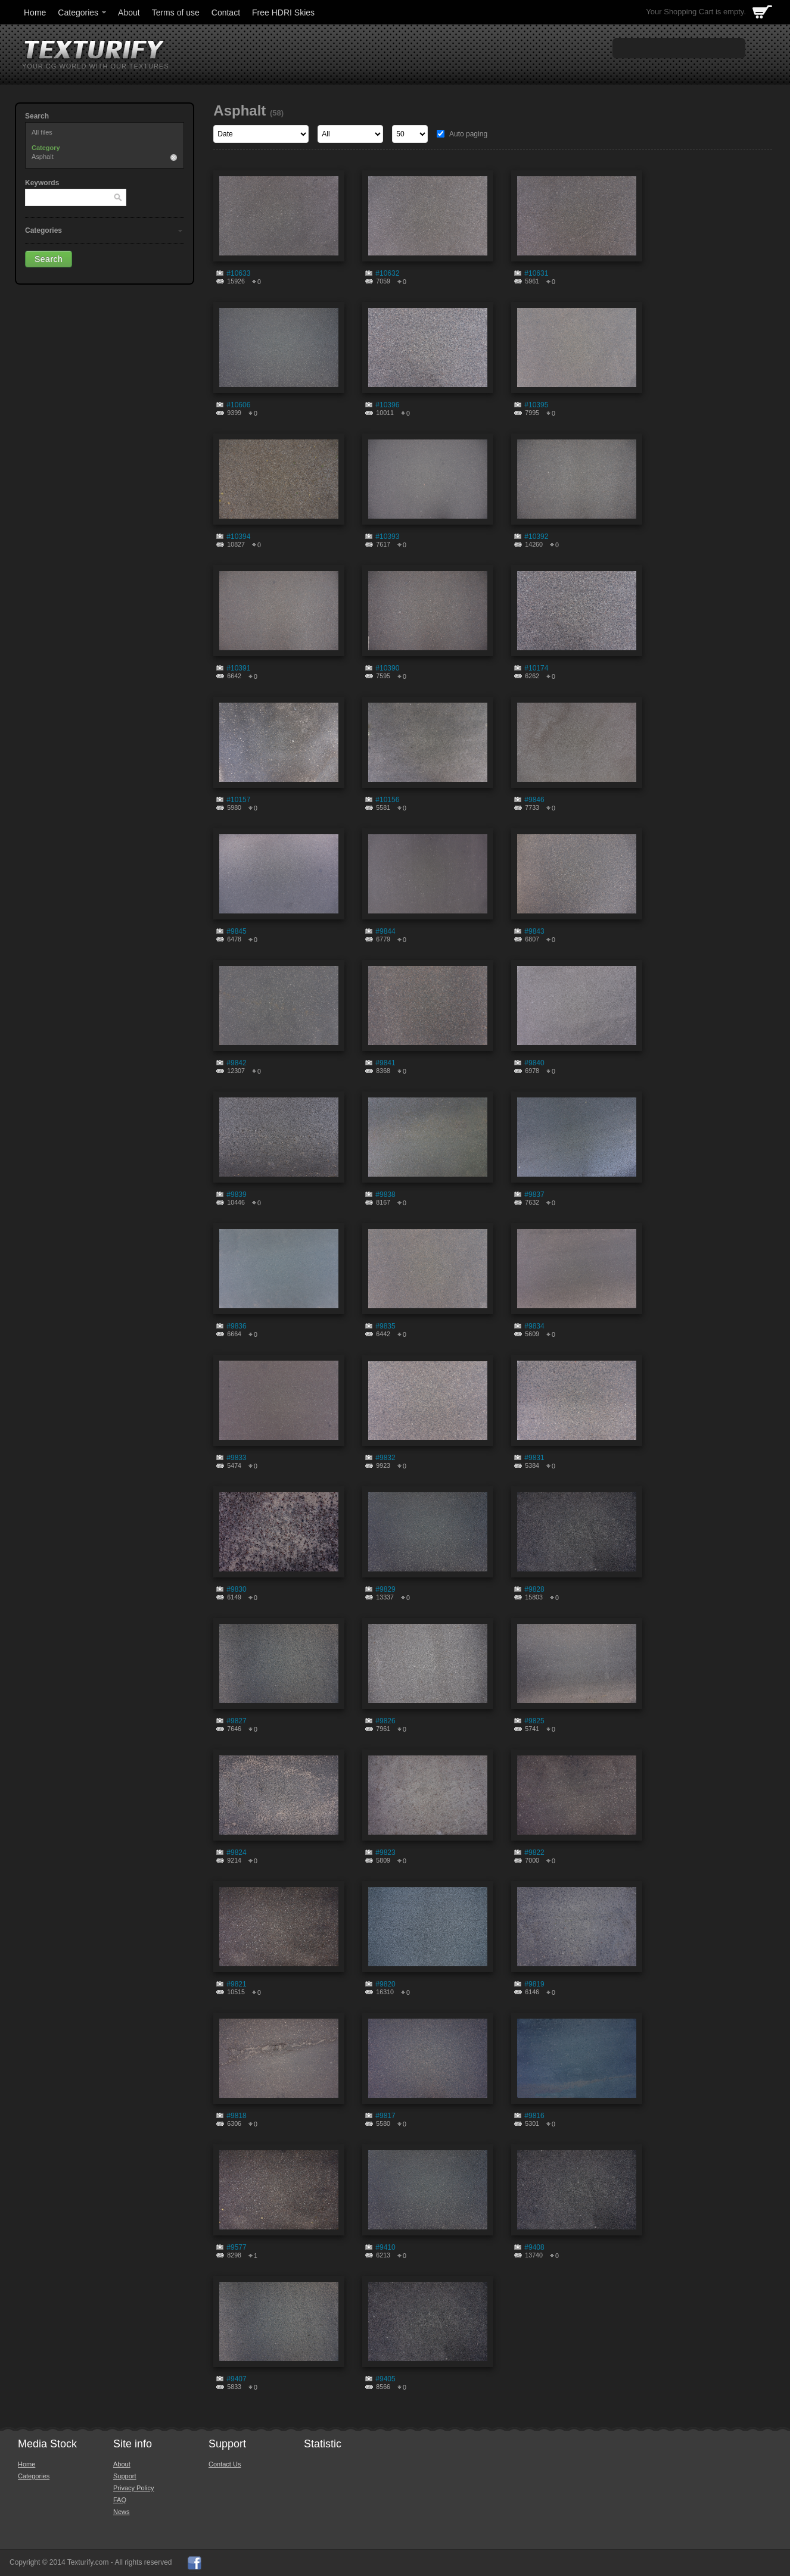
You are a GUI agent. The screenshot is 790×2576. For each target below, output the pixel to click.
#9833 (236, 1458)
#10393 (387, 536)
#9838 (385, 1194)
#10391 (238, 668)
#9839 (236, 1194)
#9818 (236, 2116)
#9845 (236, 931)
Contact (226, 12)
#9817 (385, 2116)
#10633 (238, 273)
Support (124, 2476)
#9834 (534, 1326)
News (121, 2511)
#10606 (238, 405)
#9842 (236, 1063)
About (129, 12)
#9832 (385, 1458)
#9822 (534, 1852)
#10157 (238, 800)
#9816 (534, 2116)
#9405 (385, 2379)
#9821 (236, 1984)
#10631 (536, 273)
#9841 (385, 1063)
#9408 (534, 2247)
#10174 (536, 668)
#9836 (236, 1326)
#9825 (534, 1721)
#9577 (236, 2247)
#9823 (385, 1852)
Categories (83, 12)
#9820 (385, 1984)
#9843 (534, 931)
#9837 (534, 1194)
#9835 (385, 1326)
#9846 (534, 800)
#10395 (536, 405)
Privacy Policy (133, 2487)
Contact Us (225, 2464)
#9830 (236, 1589)
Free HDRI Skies (283, 12)
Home (35, 12)
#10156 (387, 800)
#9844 (385, 931)
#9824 (236, 1852)
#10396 (387, 405)
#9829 (385, 1589)
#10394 (238, 536)
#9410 (385, 2247)
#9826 (385, 1721)
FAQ (119, 2499)
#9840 (534, 1063)
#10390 (387, 668)
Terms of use (176, 12)
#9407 (236, 2379)
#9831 (534, 1458)
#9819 (534, 1984)
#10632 (387, 273)
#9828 (534, 1589)
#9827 (236, 1721)
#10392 (536, 536)
